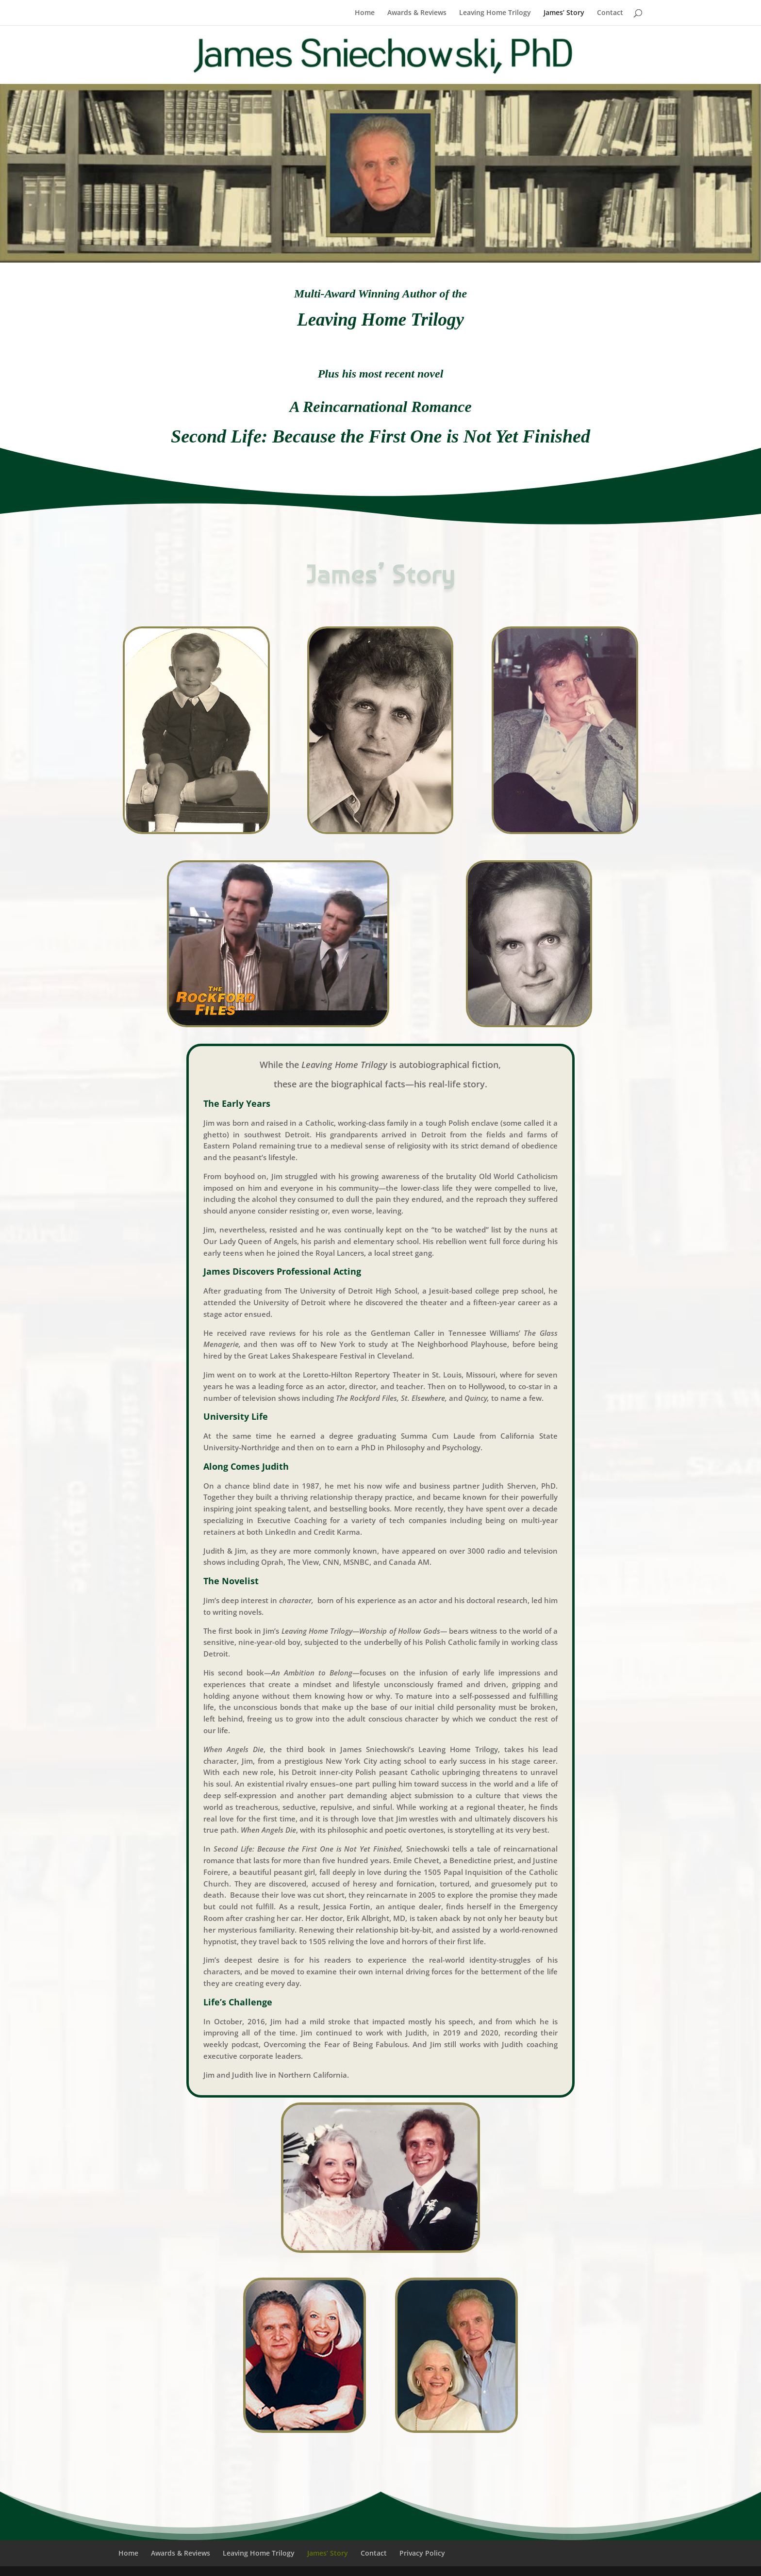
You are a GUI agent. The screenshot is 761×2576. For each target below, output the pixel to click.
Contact (610, 13)
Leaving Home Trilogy (495, 13)
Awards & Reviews (417, 13)
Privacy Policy (422, 2553)
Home (365, 13)
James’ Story (564, 13)
